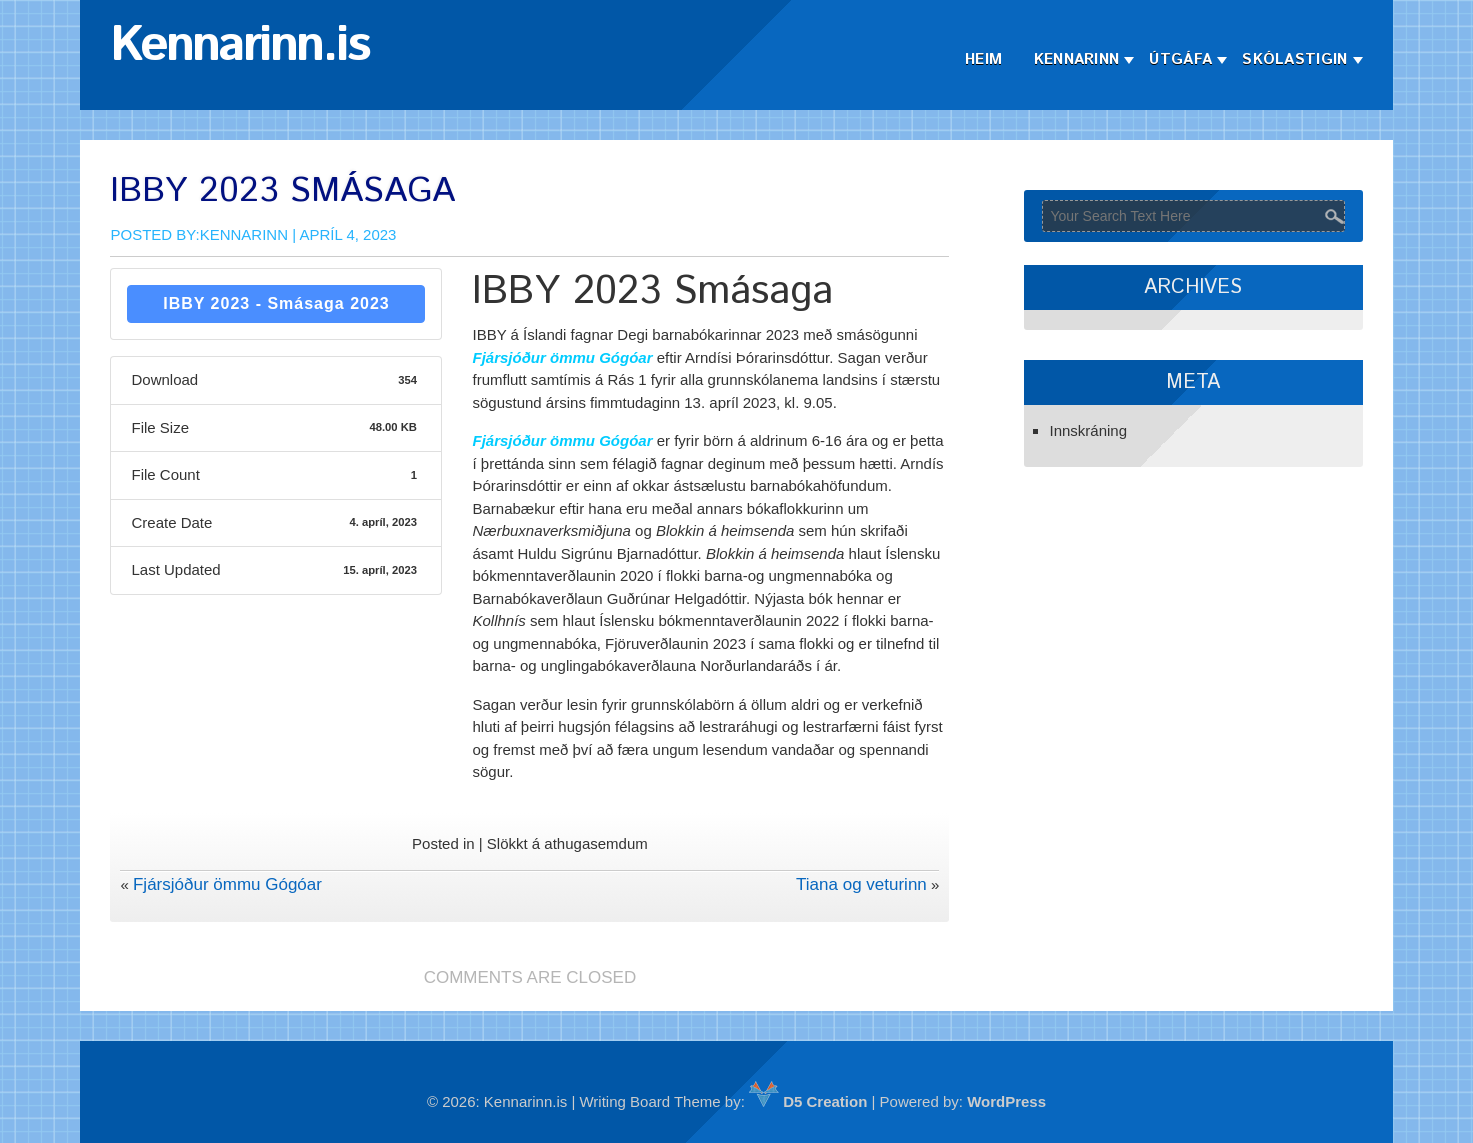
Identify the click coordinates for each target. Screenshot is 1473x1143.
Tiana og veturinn (861, 884)
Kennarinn (1077, 59)
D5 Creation (808, 1101)
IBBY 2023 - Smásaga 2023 (276, 303)
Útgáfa (1180, 59)
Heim (983, 59)
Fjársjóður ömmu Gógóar (227, 884)
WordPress (1006, 1101)
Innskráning (1088, 430)
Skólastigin (1294, 59)
